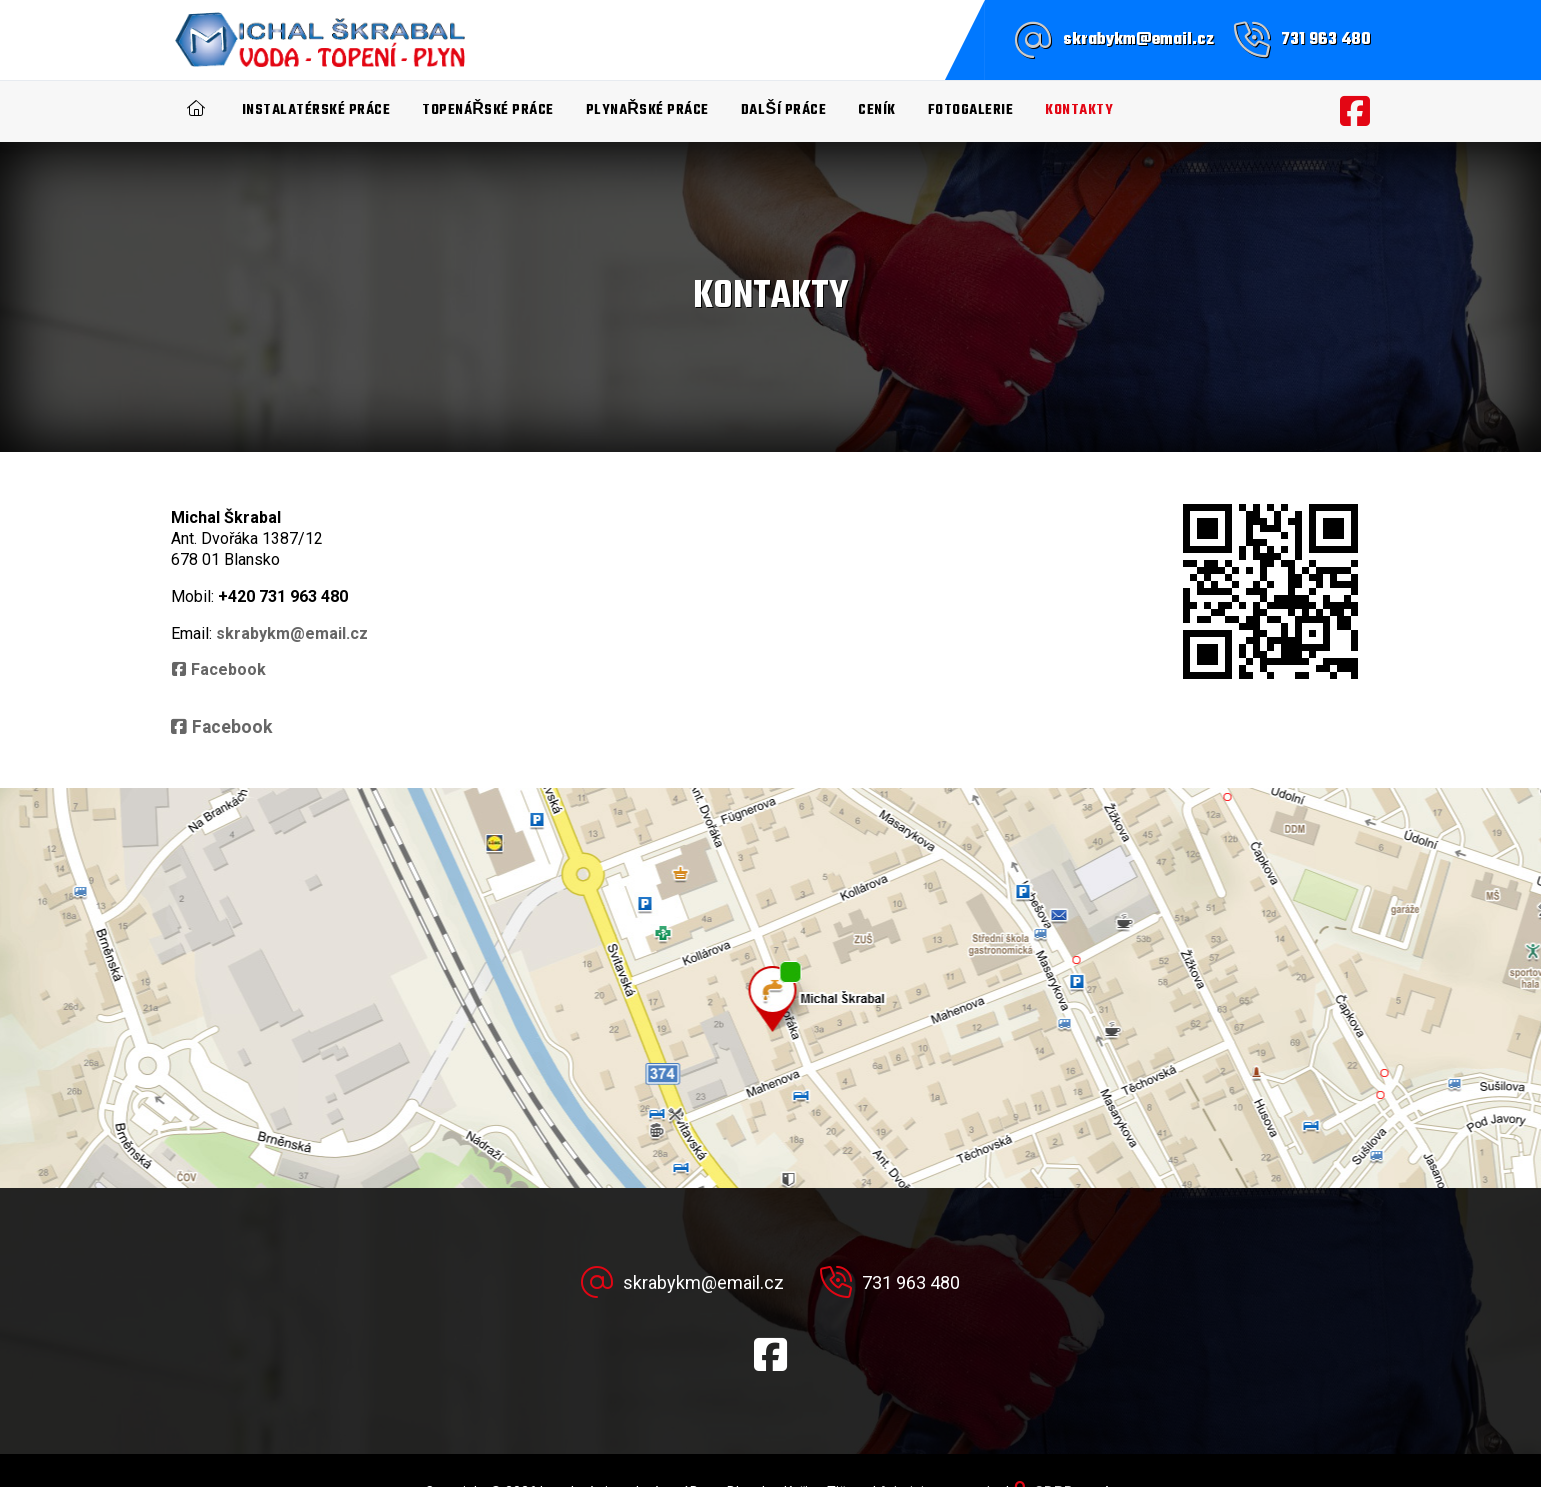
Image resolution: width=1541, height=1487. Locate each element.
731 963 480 (1326, 40)
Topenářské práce (488, 110)
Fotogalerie (971, 110)
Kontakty (1079, 110)
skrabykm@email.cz (1138, 40)
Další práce (783, 110)
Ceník (877, 110)
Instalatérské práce (316, 110)
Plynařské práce (647, 110)
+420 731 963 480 (283, 596)
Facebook (228, 669)
